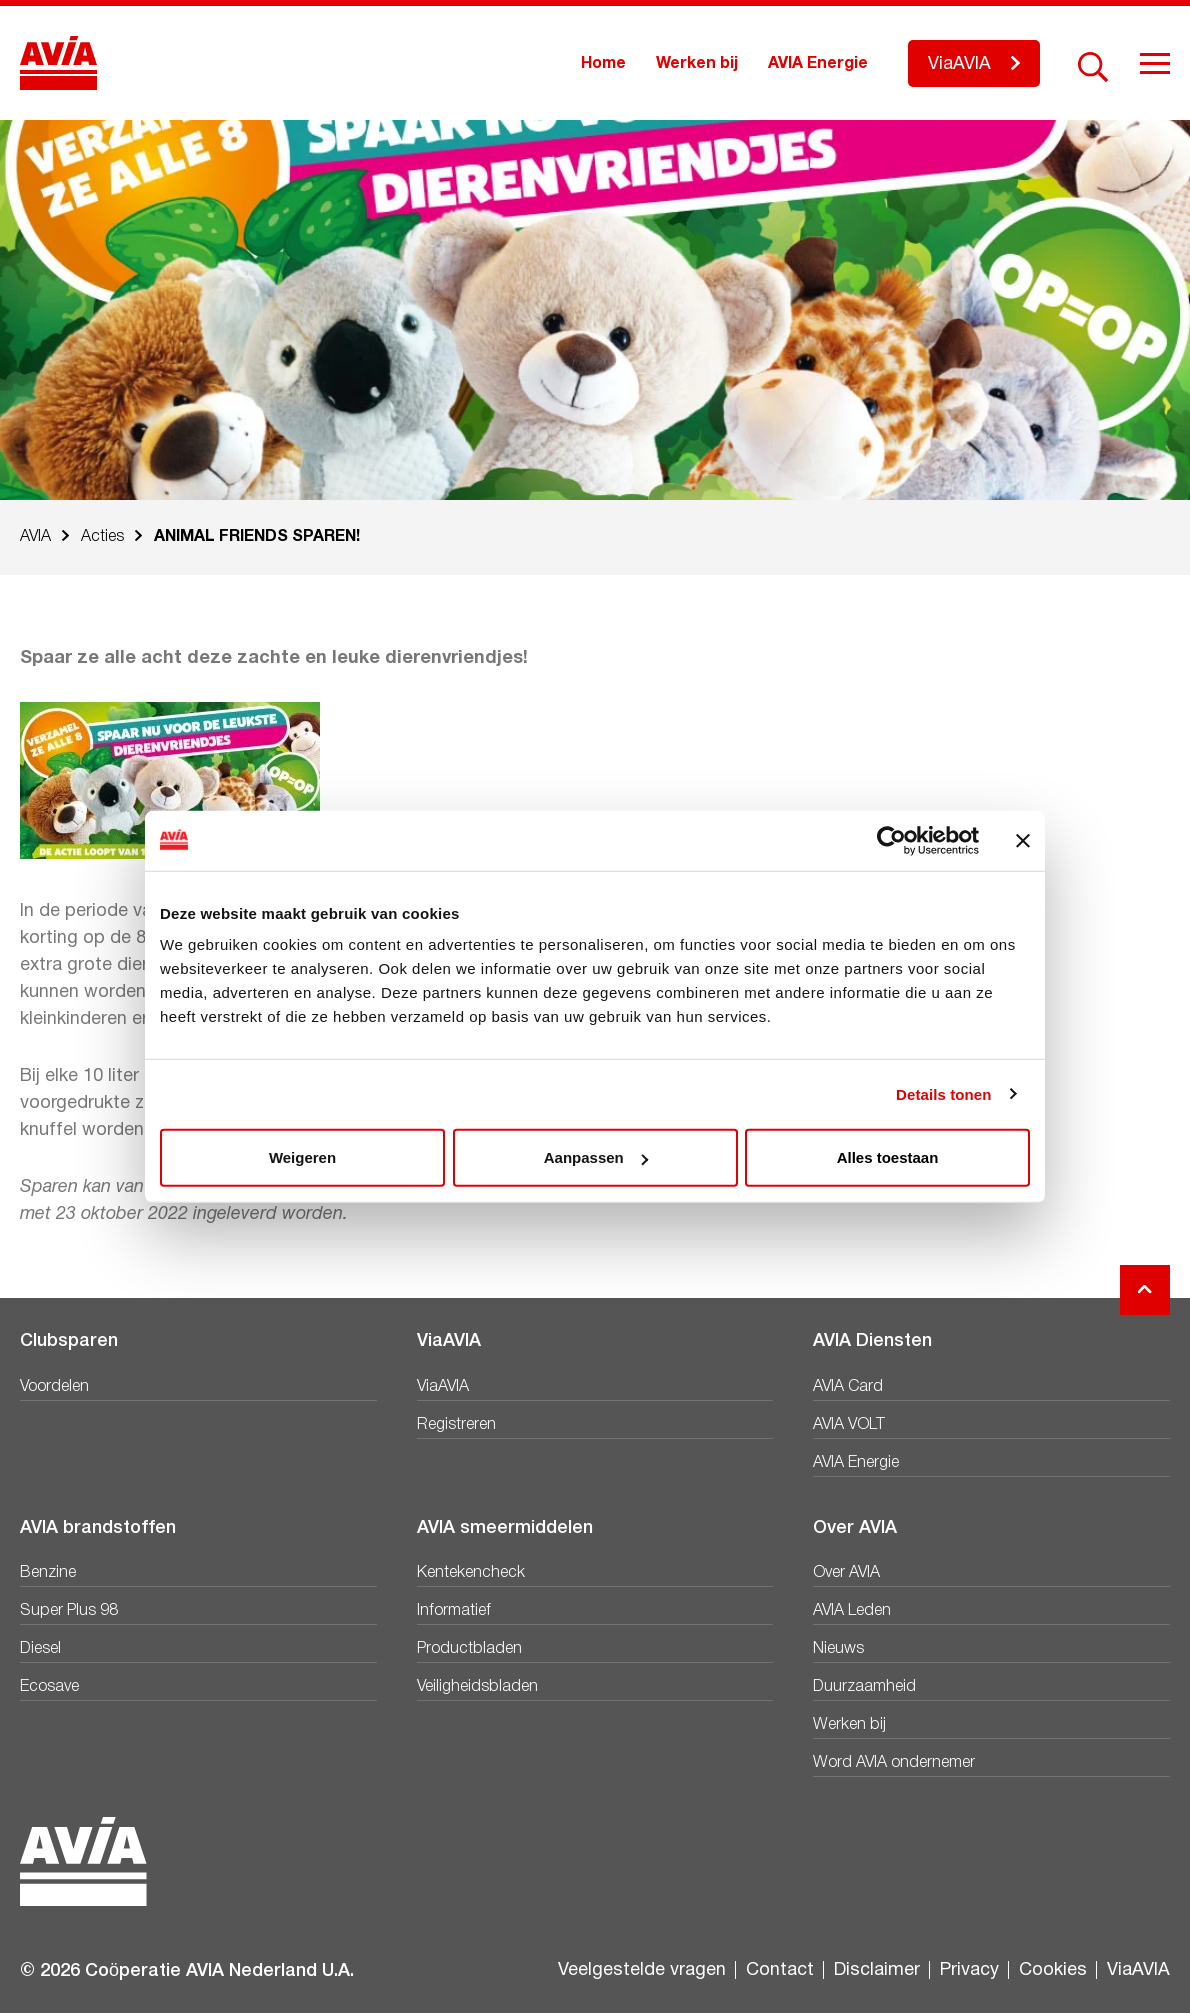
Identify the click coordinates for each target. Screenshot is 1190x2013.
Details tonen (943, 1093)
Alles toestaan (888, 1157)
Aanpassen (596, 1157)
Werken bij (697, 64)
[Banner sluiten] (1023, 840)
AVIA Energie (818, 64)
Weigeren (302, 1157)
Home (603, 64)
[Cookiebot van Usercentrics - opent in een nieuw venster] (891, 840)
